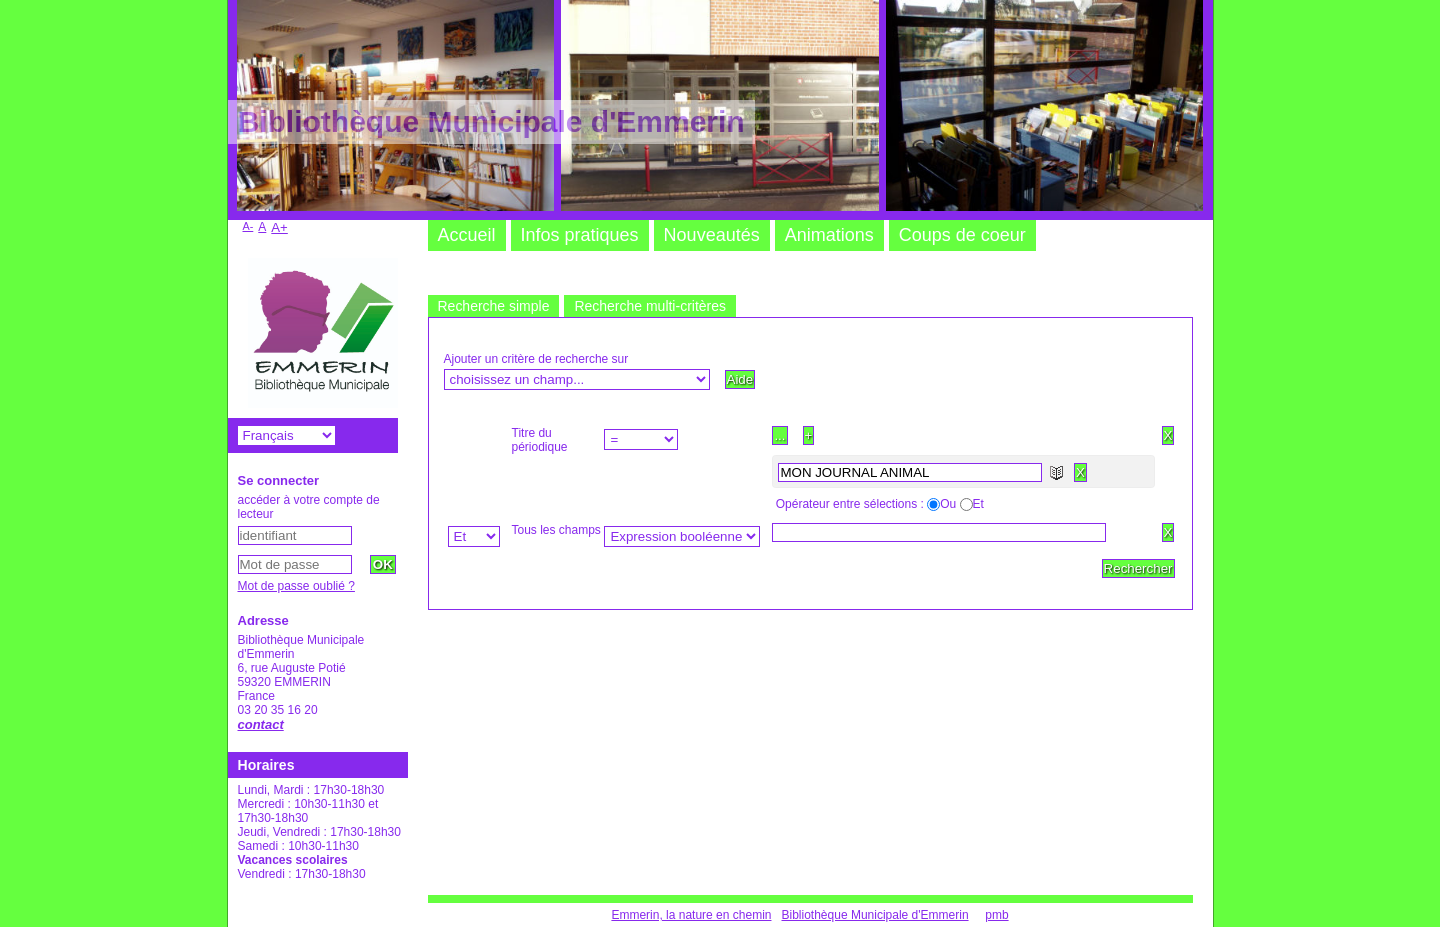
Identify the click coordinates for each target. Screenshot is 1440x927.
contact (261, 724)
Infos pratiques (580, 235)
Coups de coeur (962, 235)
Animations (829, 235)
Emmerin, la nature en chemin (691, 915)
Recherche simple (494, 306)
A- (248, 226)
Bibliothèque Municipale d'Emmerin (875, 915)
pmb (996, 915)
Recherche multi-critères (650, 306)
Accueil (467, 235)
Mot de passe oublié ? (296, 586)
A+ (279, 227)
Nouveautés (712, 235)
